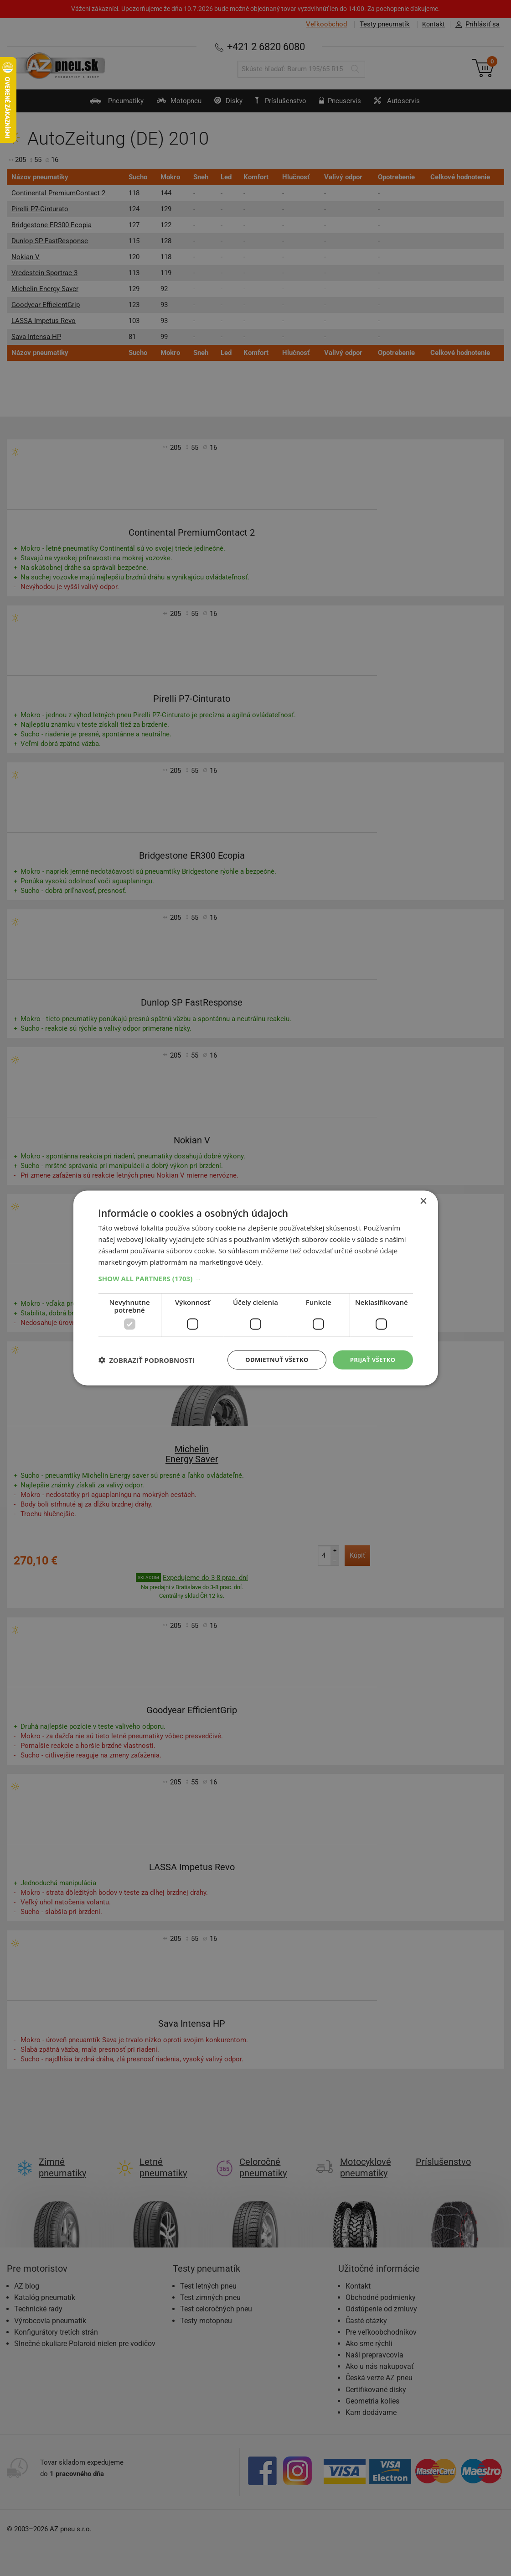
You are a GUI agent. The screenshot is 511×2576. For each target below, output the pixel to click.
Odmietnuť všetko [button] (271, 1359)
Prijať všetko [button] (370, 1359)
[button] (255, 1277)
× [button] (423, 1200)
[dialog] (255, 1288)
